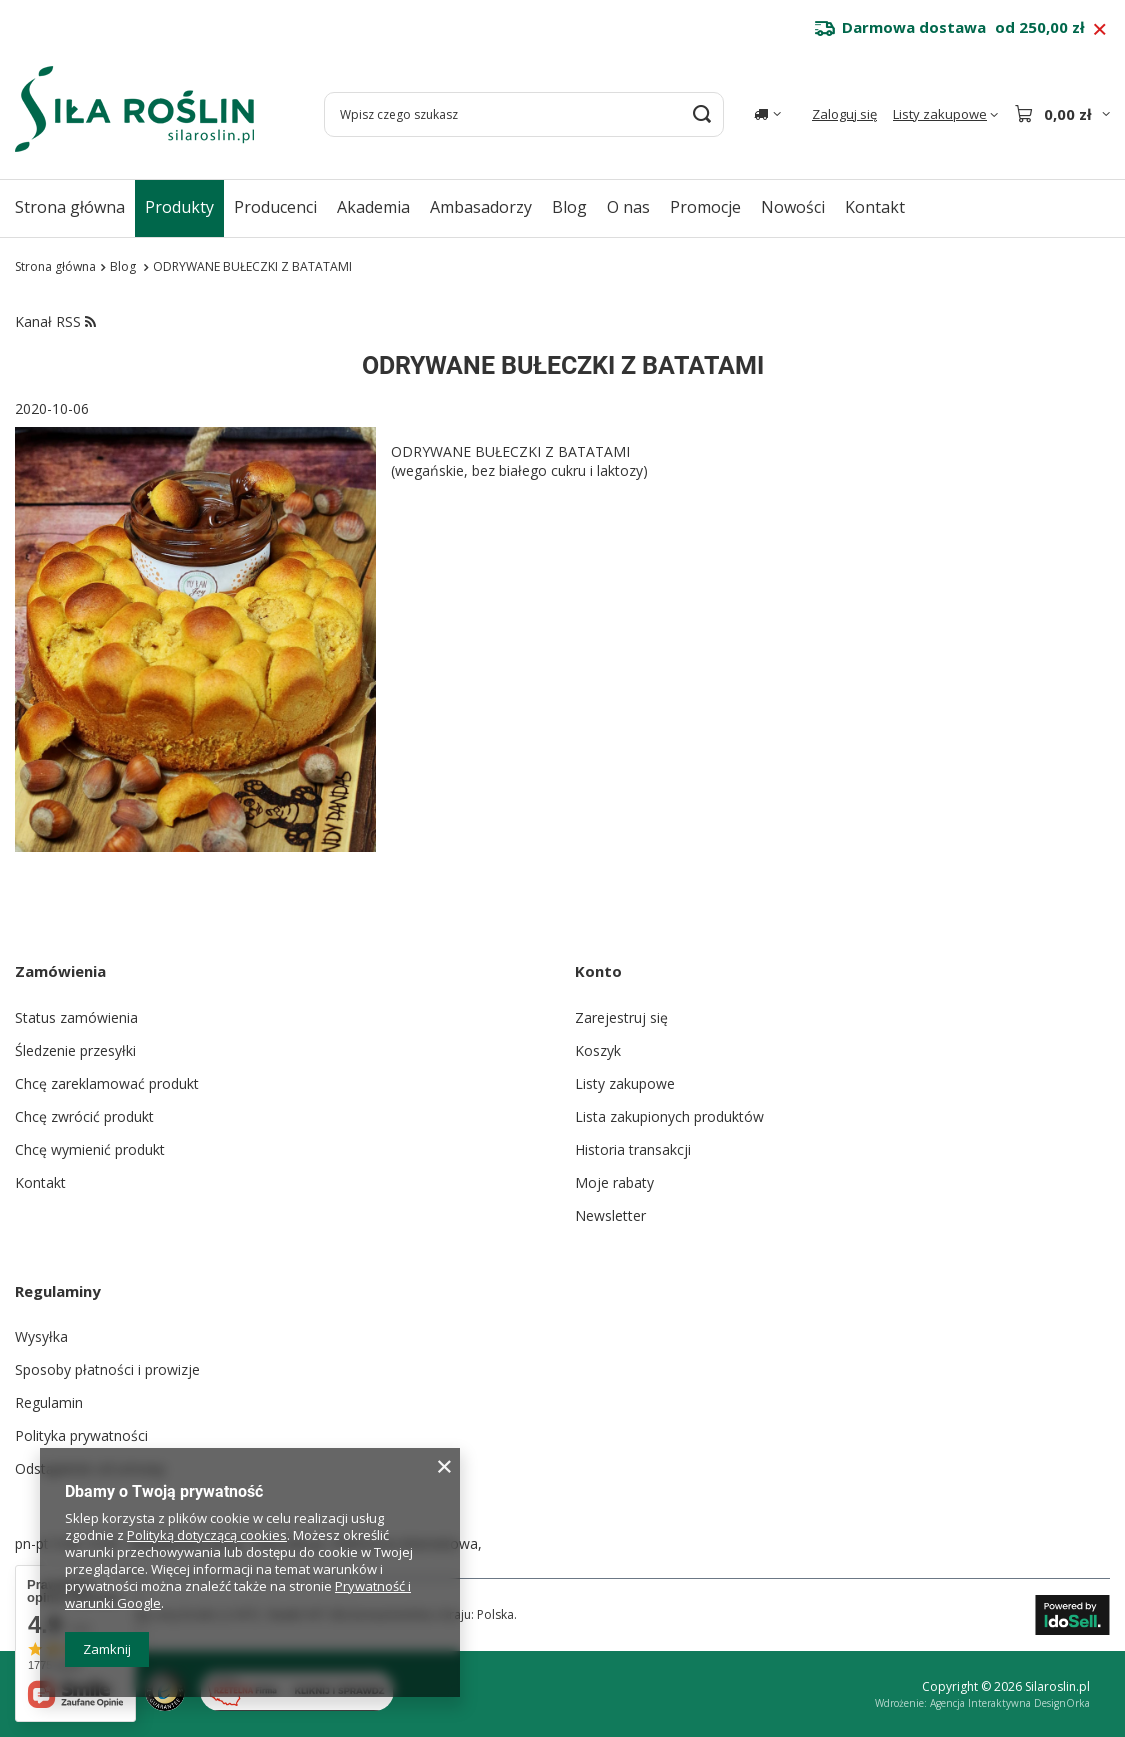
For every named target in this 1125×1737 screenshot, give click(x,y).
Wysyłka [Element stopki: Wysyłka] (41, 1336)
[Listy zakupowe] (945, 114)
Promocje (705, 207)
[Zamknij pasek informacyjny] (1099, 30)
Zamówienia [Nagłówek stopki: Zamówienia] (60, 971)
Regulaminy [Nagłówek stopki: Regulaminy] (58, 1291)
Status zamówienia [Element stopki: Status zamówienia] (76, 1017)
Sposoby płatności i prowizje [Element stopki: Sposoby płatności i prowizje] (107, 1369)
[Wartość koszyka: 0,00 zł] (1062, 114)
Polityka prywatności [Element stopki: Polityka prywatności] (81, 1435)
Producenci (275, 207)
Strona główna (70, 207)
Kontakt (875, 207)
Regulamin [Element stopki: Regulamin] (49, 1402)
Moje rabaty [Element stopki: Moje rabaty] (614, 1182)
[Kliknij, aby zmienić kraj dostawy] (767, 114)
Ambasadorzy (481, 207)
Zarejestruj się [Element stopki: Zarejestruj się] (621, 1017)
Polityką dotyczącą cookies (207, 1535)
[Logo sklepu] (134, 109)
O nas (628, 207)
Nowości (793, 207)
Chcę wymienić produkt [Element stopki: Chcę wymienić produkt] (90, 1149)
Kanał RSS (55, 321)
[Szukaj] (701, 114)
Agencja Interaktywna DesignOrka (1010, 1703)
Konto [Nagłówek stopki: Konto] (598, 971)
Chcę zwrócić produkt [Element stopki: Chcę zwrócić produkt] (84, 1116)
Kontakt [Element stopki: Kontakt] (40, 1182)
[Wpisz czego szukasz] (524, 114)
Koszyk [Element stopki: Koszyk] (598, 1050)
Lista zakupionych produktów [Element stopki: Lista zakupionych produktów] (669, 1116)
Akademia (373, 207)
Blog (569, 207)
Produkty (179, 207)
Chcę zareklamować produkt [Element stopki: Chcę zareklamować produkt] (107, 1083)
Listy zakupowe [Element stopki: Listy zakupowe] (625, 1083)
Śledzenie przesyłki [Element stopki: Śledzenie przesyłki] (75, 1050)
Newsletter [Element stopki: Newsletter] (610, 1215)
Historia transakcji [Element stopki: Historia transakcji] (633, 1149)
